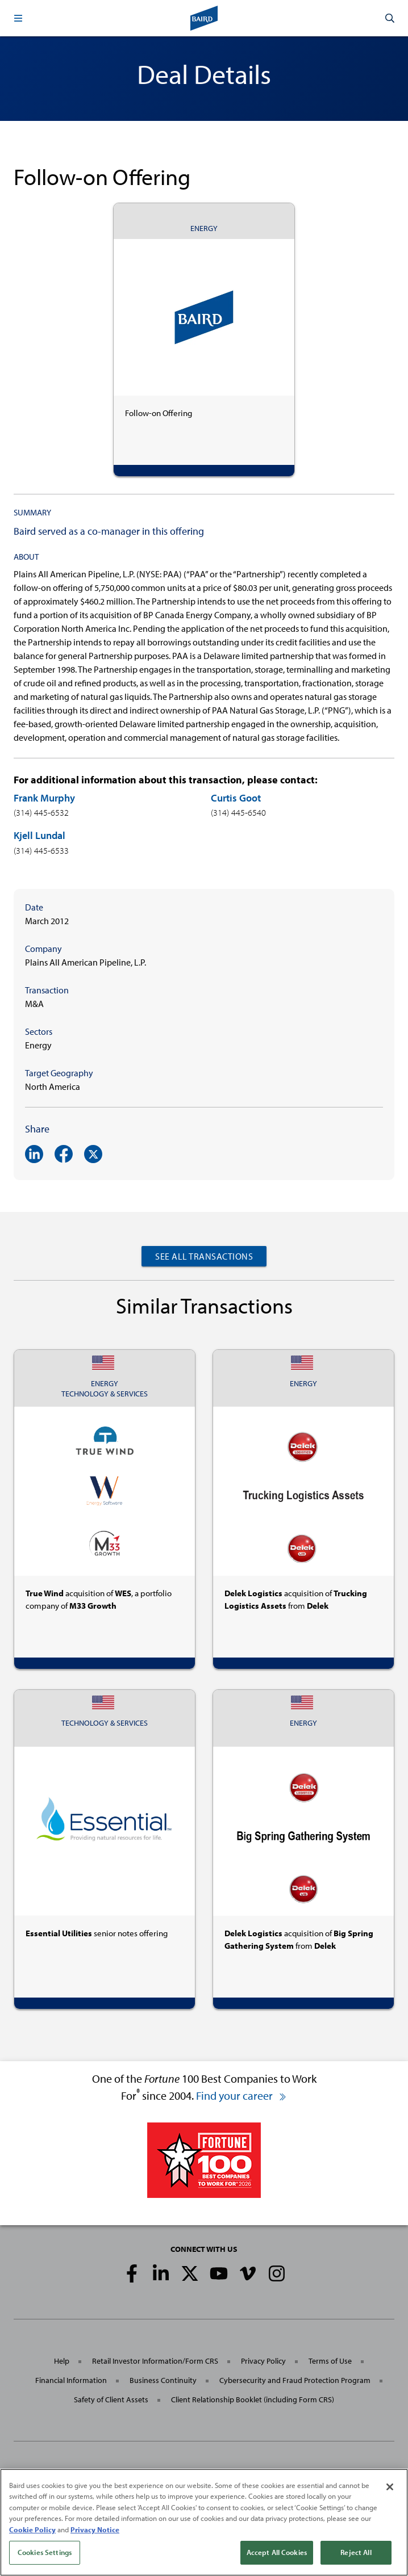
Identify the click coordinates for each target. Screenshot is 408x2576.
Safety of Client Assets (111, 2399)
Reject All (355, 2552)
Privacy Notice (94, 2529)
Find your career (241, 2095)
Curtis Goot (236, 797)
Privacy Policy (263, 2361)
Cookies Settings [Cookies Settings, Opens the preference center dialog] (45, 2552)
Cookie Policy (32, 2529)
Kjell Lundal (39, 835)
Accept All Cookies (277, 2552)
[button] (18, 18)
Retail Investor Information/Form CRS (155, 2361)
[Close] (389, 2486)
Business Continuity (163, 2380)
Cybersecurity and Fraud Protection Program (294, 2380)
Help (61, 2361)
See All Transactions (204, 1256)
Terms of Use (330, 2361)
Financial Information (71, 2380)
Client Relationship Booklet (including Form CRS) (252, 2399)
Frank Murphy (44, 797)
